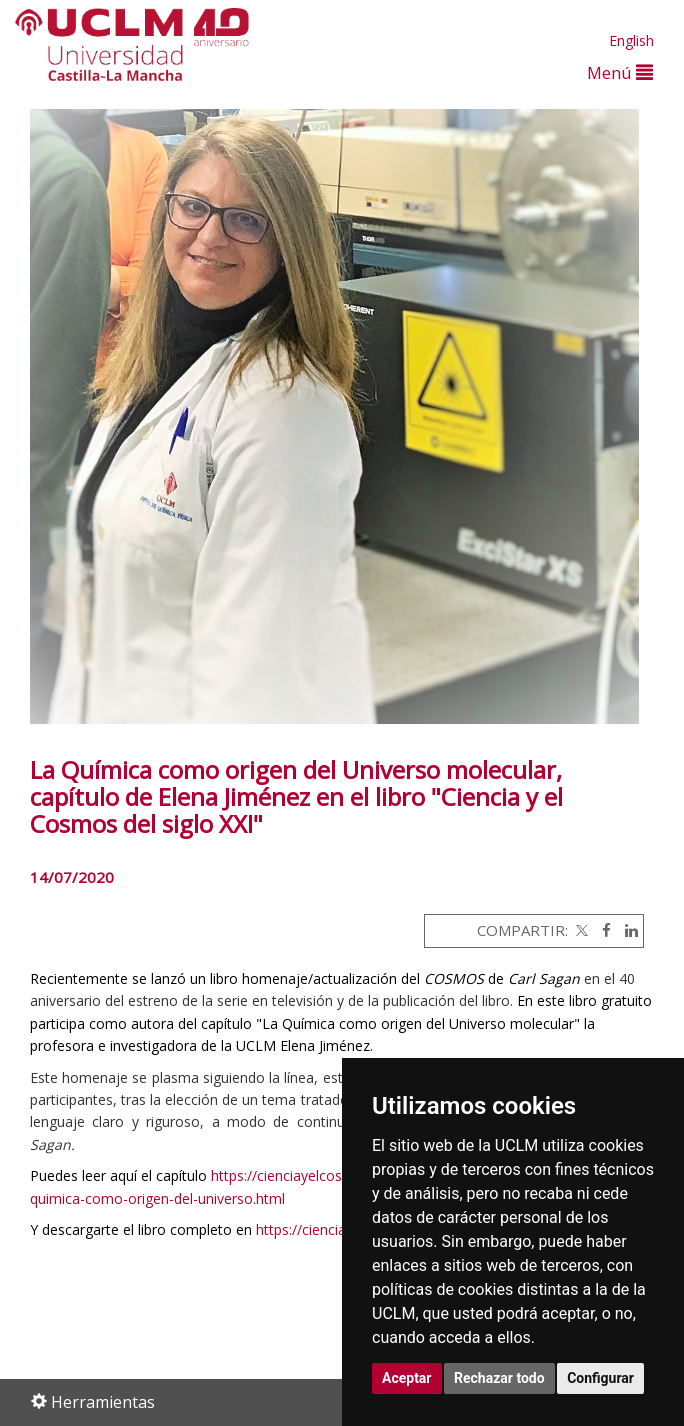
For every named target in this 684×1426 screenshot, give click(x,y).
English (631, 40)
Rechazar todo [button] (499, 1378)
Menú (620, 72)
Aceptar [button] (407, 1378)
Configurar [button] (600, 1378)
